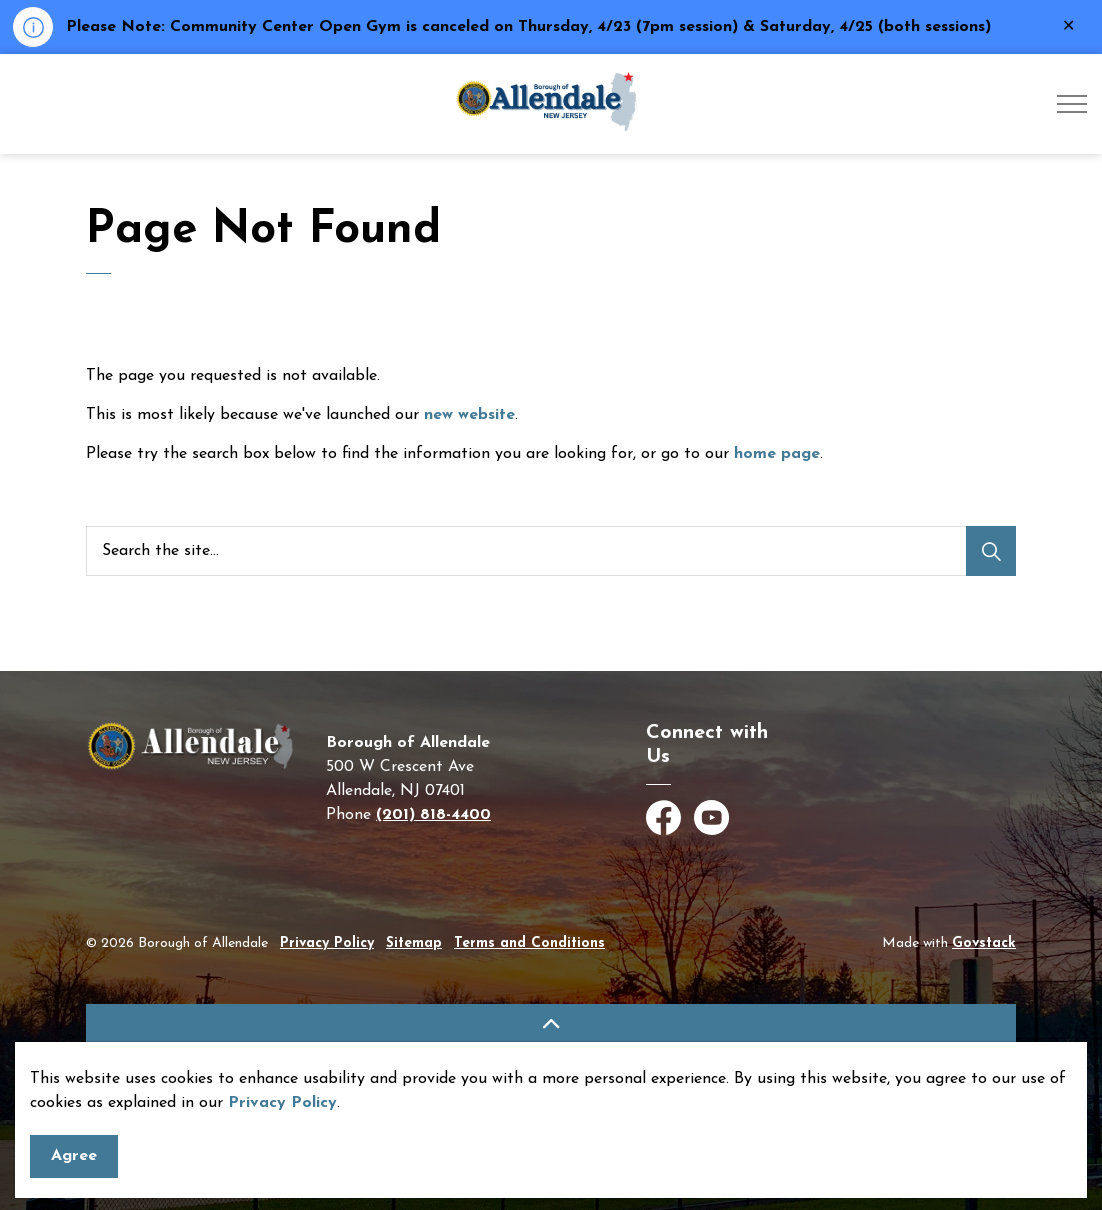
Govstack (984, 943)
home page (777, 454)
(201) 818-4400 (433, 815)
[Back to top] (551, 1026)
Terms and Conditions (529, 943)
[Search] (991, 551)
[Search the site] (551, 551)
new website (469, 415)
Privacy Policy (282, 1156)
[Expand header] (1072, 104)
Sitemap (414, 943)
